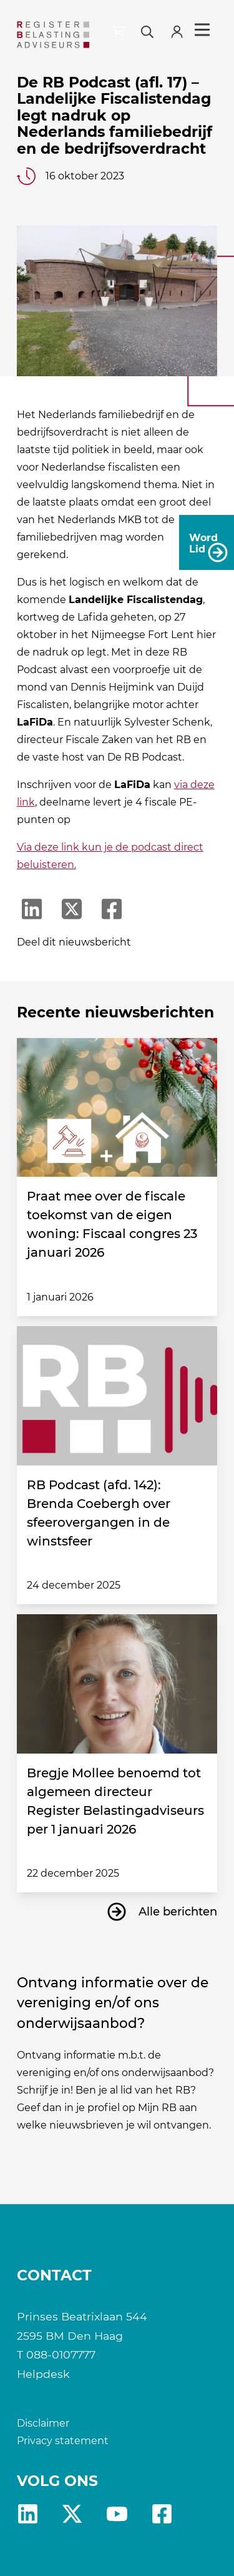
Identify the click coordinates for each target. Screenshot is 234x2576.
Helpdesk (43, 2373)
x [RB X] (72, 2514)
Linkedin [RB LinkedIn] (28, 2514)
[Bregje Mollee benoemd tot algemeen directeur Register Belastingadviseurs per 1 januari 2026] (117, 1684)
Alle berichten (178, 1912)
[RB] (53, 34)
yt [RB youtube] (117, 2514)
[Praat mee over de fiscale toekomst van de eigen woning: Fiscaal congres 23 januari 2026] (117, 1107)
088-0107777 (60, 2354)
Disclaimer (43, 2423)
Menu (202, 30)
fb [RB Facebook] (162, 2514)
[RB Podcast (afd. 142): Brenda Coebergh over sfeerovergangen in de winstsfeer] (117, 1395)
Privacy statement (63, 2441)
